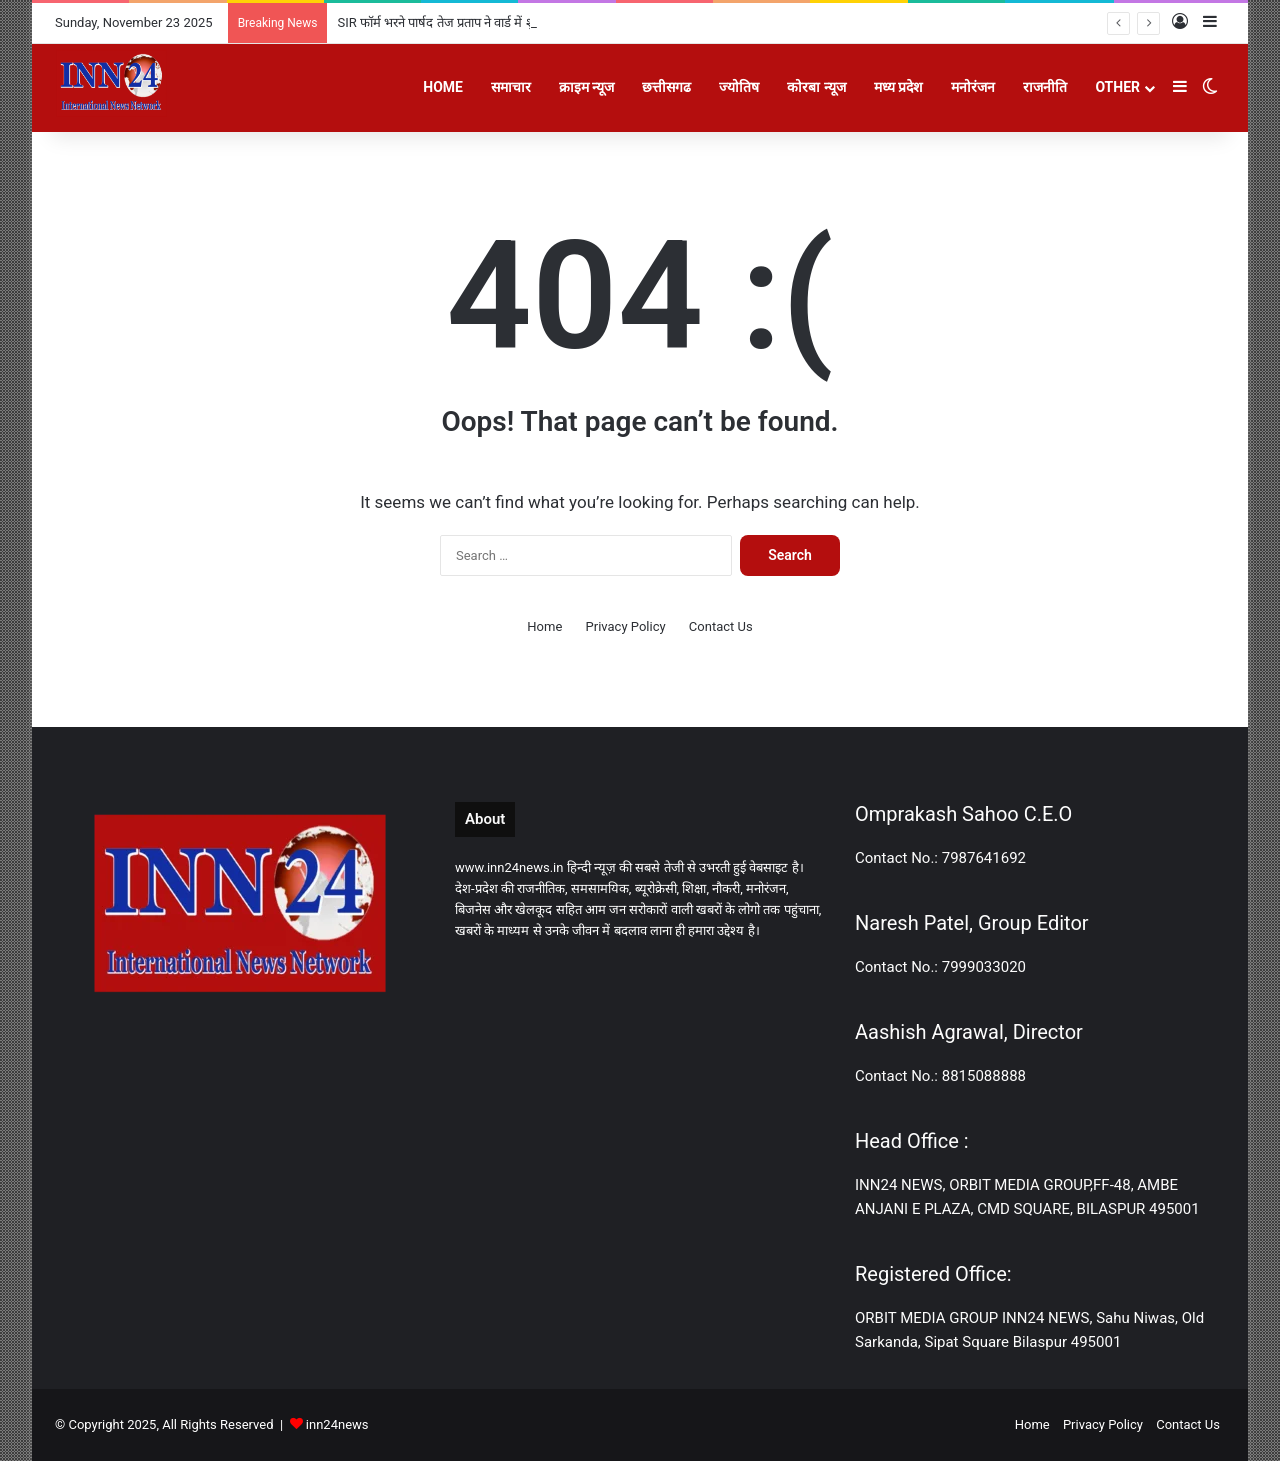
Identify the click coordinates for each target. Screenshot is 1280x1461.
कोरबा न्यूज (816, 87)
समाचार (511, 87)
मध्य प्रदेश (898, 87)
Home (443, 87)
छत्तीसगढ (666, 87)
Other (1117, 87)
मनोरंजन (973, 87)
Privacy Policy (626, 626)
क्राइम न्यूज (586, 87)
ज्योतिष (739, 87)
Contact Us (721, 626)
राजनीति (1045, 87)
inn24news (337, 1424)
